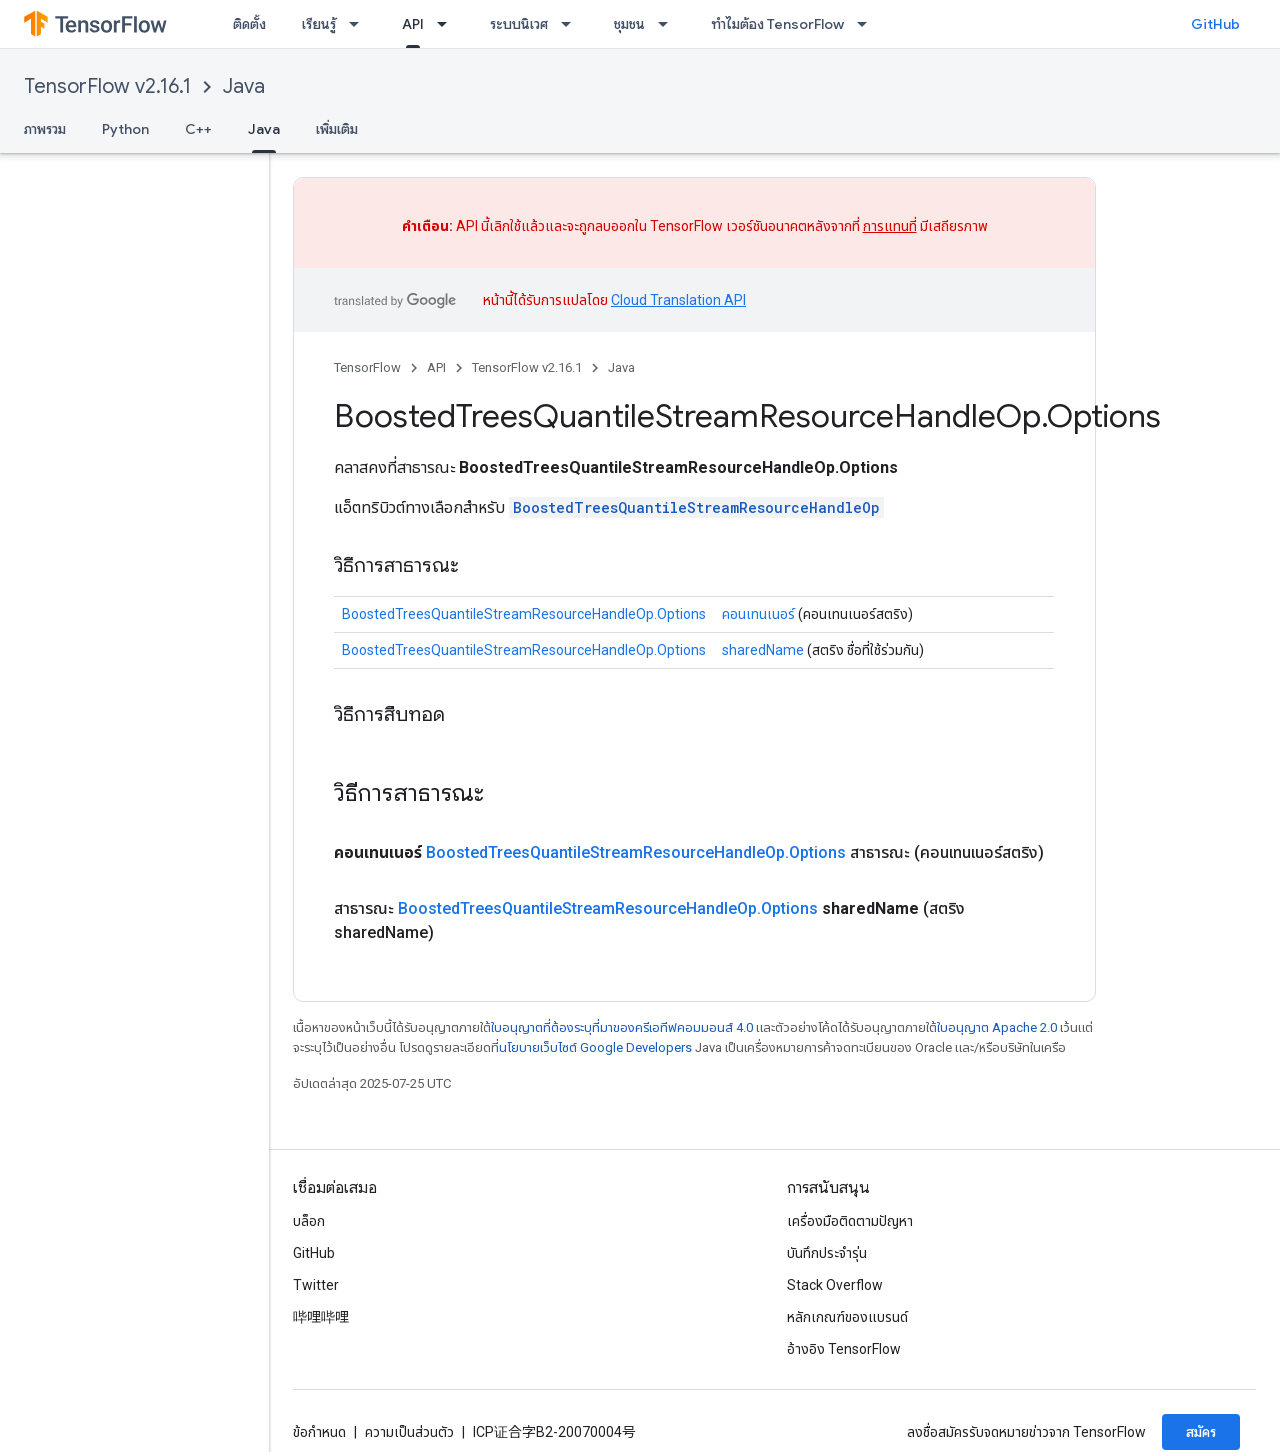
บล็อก (309, 1221)
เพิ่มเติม (337, 129)
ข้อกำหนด (319, 1432)
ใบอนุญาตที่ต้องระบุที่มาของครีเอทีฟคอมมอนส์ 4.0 (622, 1027)
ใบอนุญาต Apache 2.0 (997, 1027)
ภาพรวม (45, 129)
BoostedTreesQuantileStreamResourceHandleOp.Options (524, 614)
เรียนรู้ (319, 24)
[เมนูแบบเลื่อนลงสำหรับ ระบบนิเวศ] (572, 24)
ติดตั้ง (249, 24)
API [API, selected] (413, 24)
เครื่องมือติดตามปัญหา (850, 1221)
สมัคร (1201, 1432)
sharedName (763, 650)
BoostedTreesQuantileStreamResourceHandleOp (696, 507)
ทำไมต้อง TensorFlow (777, 24)
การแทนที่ (890, 226)
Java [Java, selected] (264, 129)
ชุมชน (629, 24)
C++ (198, 129)
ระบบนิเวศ (519, 24)
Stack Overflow (835, 1285)
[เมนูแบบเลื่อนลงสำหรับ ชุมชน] (669, 24)
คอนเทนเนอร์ (758, 614)
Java (244, 86)
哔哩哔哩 (321, 1317)
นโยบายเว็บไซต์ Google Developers (595, 1047)
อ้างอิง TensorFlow (844, 1349)
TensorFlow (367, 367)
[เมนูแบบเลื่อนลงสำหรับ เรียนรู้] (360, 24)
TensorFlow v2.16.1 (107, 86)
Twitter (316, 1285)
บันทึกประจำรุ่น (827, 1253)
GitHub (1215, 24)
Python (125, 129)
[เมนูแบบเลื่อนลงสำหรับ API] (448, 24)
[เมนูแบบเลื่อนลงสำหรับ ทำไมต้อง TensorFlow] (868, 24)
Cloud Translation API (678, 300)
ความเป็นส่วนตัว (409, 1432)
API (436, 367)
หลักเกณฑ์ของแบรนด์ (847, 1317)
